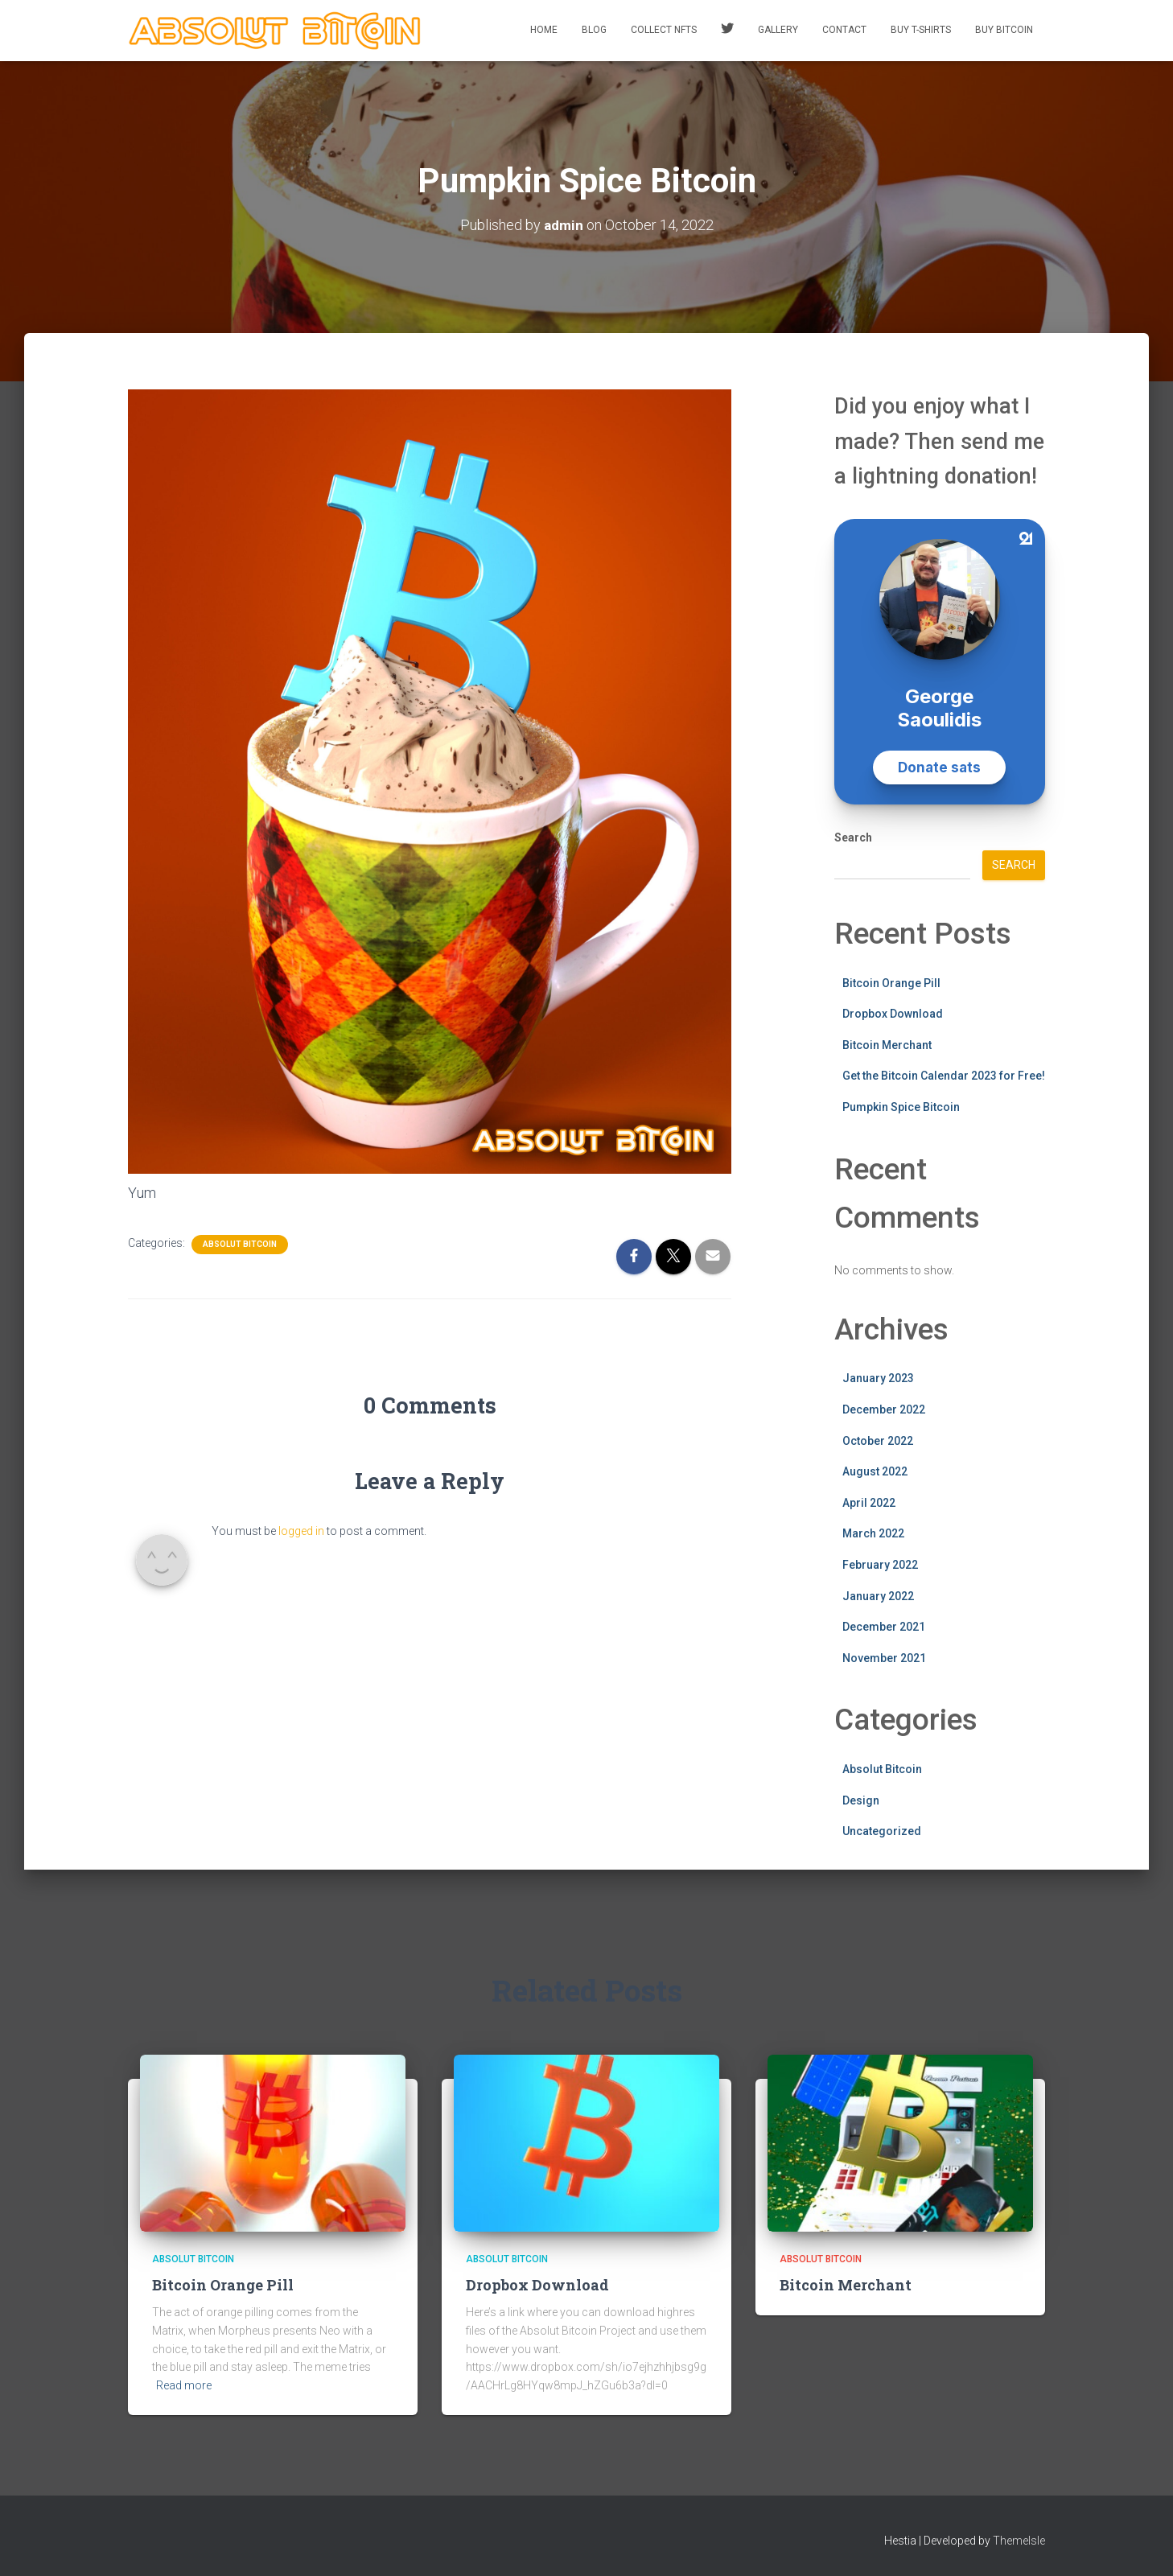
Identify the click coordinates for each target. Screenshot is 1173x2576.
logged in (301, 1531)
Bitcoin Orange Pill (891, 983)
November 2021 (884, 1658)
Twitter (727, 30)
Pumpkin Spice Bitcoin (901, 1107)
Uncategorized (881, 1831)
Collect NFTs (664, 29)
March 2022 (873, 1533)
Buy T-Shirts (921, 29)
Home (544, 29)
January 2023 (878, 1378)
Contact (844, 29)
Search (853, 837)
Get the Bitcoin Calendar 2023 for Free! (943, 1075)
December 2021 (883, 1626)
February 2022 (880, 1564)
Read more (184, 2385)
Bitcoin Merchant (887, 1045)
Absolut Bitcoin (240, 1244)
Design (860, 1800)
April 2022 (868, 1502)
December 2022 (883, 1409)
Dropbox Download (892, 1013)
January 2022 (878, 1596)
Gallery (778, 29)
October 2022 (877, 1440)
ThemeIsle (1019, 2540)
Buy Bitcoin (1004, 29)
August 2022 (875, 1471)
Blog (594, 29)
